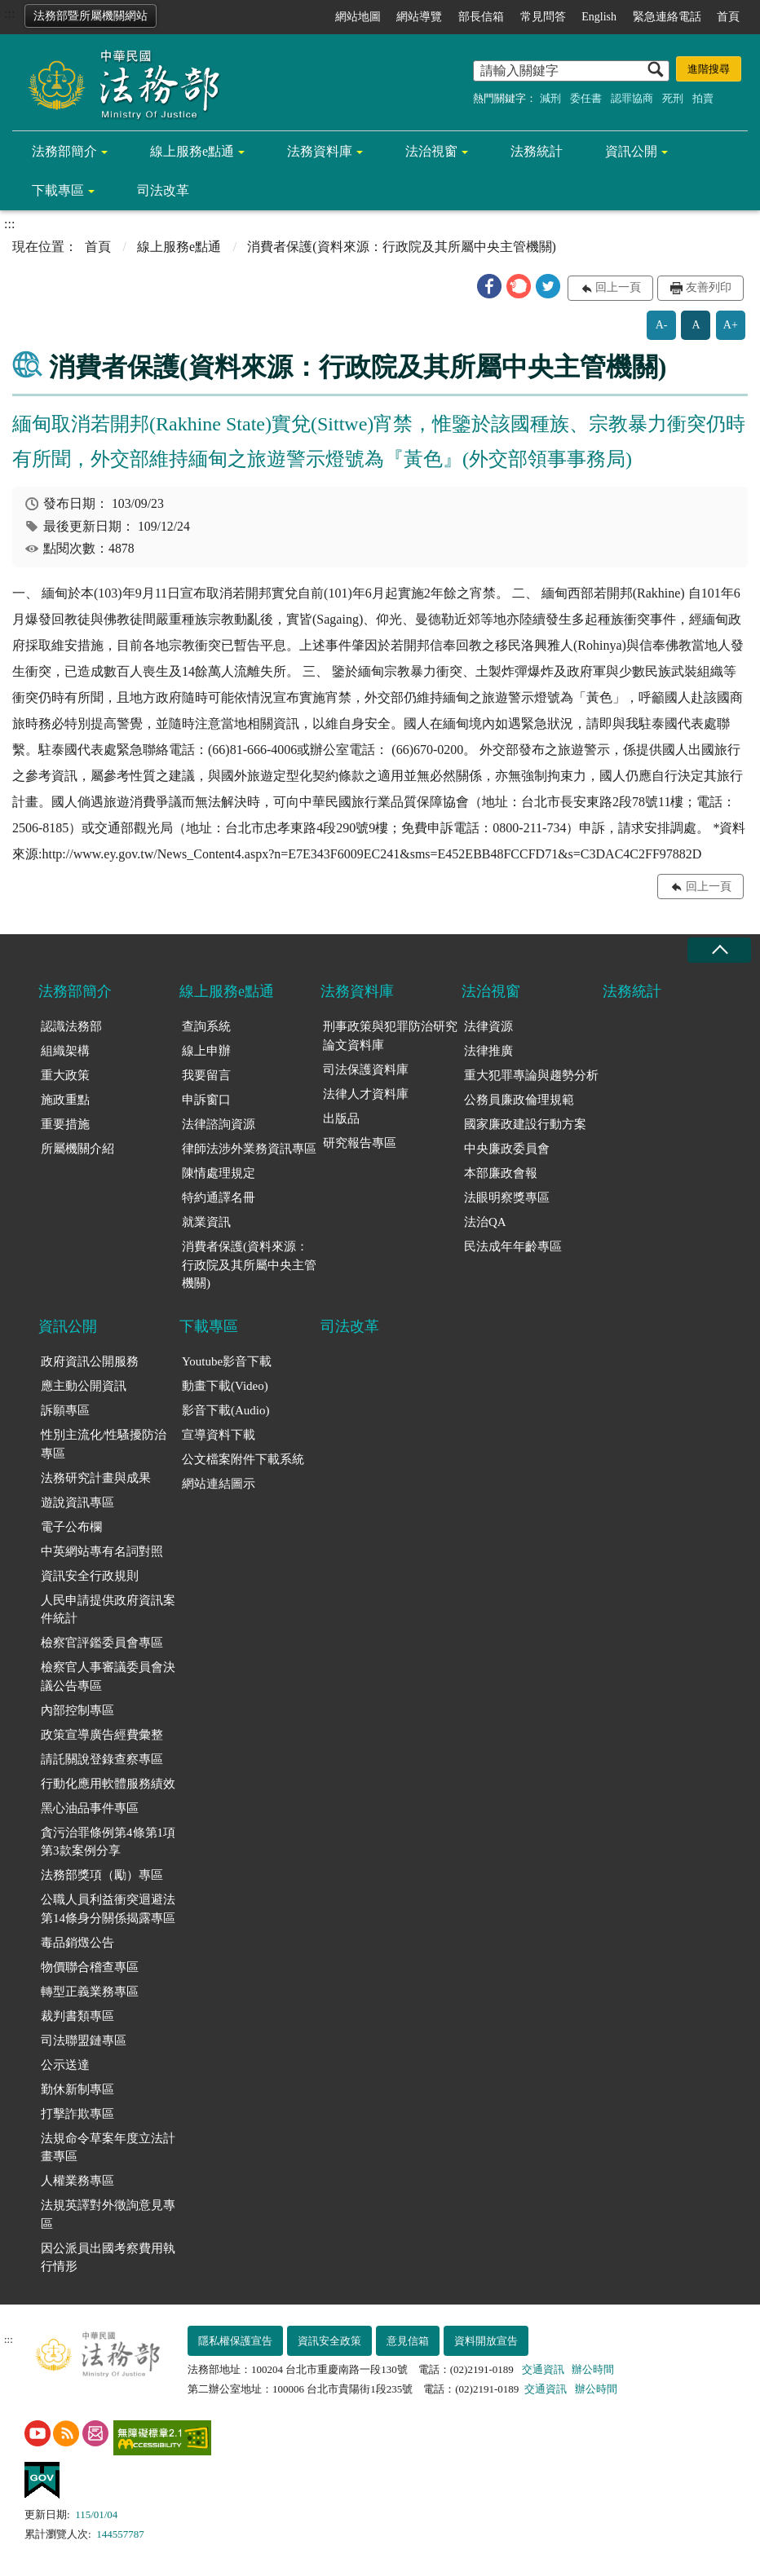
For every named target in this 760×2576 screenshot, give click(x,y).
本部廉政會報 (500, 1173)
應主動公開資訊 (83, 1385)
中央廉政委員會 (507, 1148)
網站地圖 (358, 17)
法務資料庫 (319, 151)
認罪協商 (632, 98)
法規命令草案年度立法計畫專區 (108, 2148)
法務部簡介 (64, 151)
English (598, 17)
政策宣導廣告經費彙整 (102, 1734)
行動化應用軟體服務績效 (108, 1783)
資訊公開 (631, 151)
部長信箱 (481, 17)
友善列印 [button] (708, 287)
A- (662, 325)
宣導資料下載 (218, 1434)
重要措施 (65, 1124)
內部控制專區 (77, 1710)
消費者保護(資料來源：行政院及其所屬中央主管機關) (249, 1265)
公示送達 (65, 2064)
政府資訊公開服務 (90, 1361)
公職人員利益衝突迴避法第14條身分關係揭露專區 (108, 1909)
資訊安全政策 (329, 2341)
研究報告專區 (359, 1142)
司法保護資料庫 (366, 1069)
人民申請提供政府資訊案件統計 (108, 1609)
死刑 (672, 98)
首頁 (728, 17)
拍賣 (703, 98)
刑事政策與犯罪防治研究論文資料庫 (390, 1036)
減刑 (550, 98)
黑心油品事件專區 (90, 1808)
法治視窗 (431, 151)
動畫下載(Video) (225, 1385)
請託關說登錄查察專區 (102, 1759)
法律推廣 (488, 1050)
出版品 (341, 1118)
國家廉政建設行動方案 (525, 1124)
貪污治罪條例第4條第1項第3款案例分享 (108, 1842)
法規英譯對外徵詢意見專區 (108, 2214)
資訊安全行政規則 (90, 1575)
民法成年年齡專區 (513, 1246)
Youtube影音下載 (227, 1361)
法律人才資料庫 (366, 1094)
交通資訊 (543, 2369)
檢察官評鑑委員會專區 (102, 1642)
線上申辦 (206, 1050)
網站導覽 (419, 17)
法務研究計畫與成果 (96, 1477)
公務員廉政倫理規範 (519, 1099)
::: (9, 13)
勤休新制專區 (77, 2089)
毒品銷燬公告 (77, 1942)
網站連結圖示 (218, 1483)
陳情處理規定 (218, 1173)
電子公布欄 (71, 1526)
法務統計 (536, 151)
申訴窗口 (206, 1099)
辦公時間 (593, 2369)
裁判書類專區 (77, 2015)
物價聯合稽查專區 (90, 1967)
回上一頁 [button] (618, 287)
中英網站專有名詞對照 (102, 1551)
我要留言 (206, 1075)
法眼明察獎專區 (507, 1197)
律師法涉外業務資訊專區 (249, 1148)
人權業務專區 (77, 2180)
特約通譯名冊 (218, 1197)
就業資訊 (206, 1221)
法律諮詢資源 (218, 1124)
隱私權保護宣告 (235, 2341)
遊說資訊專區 (77, 1502)
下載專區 (58, 190)
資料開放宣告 (486, 2341)
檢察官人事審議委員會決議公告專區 (108, 1676)
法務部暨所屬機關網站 (90, 16)
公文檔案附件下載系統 (243, 1459)
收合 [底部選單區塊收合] (719, 950)
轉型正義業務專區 (90, 1991)
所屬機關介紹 (77, 1148)
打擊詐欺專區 (77, 2113)
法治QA (485, 1221)
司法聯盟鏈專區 (83, 2040)
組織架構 (65, 1050)
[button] (489, 286)
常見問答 (543, 17)
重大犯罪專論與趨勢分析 (531, 1075)
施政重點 (65, 1099)
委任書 (586, 98)
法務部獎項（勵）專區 (102, 1874)
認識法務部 (71, 1026)
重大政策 (65, 1075)
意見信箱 (408, 2341)
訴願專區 (65, 1410)
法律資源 (488, 1026)
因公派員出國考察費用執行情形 (108, 2258)
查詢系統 (206, 1026)
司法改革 (163, 190)
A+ (730, 325)
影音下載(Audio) (226, 1410)
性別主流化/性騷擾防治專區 (103, 1444)
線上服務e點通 (192, 151)
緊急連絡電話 (667, 17)
